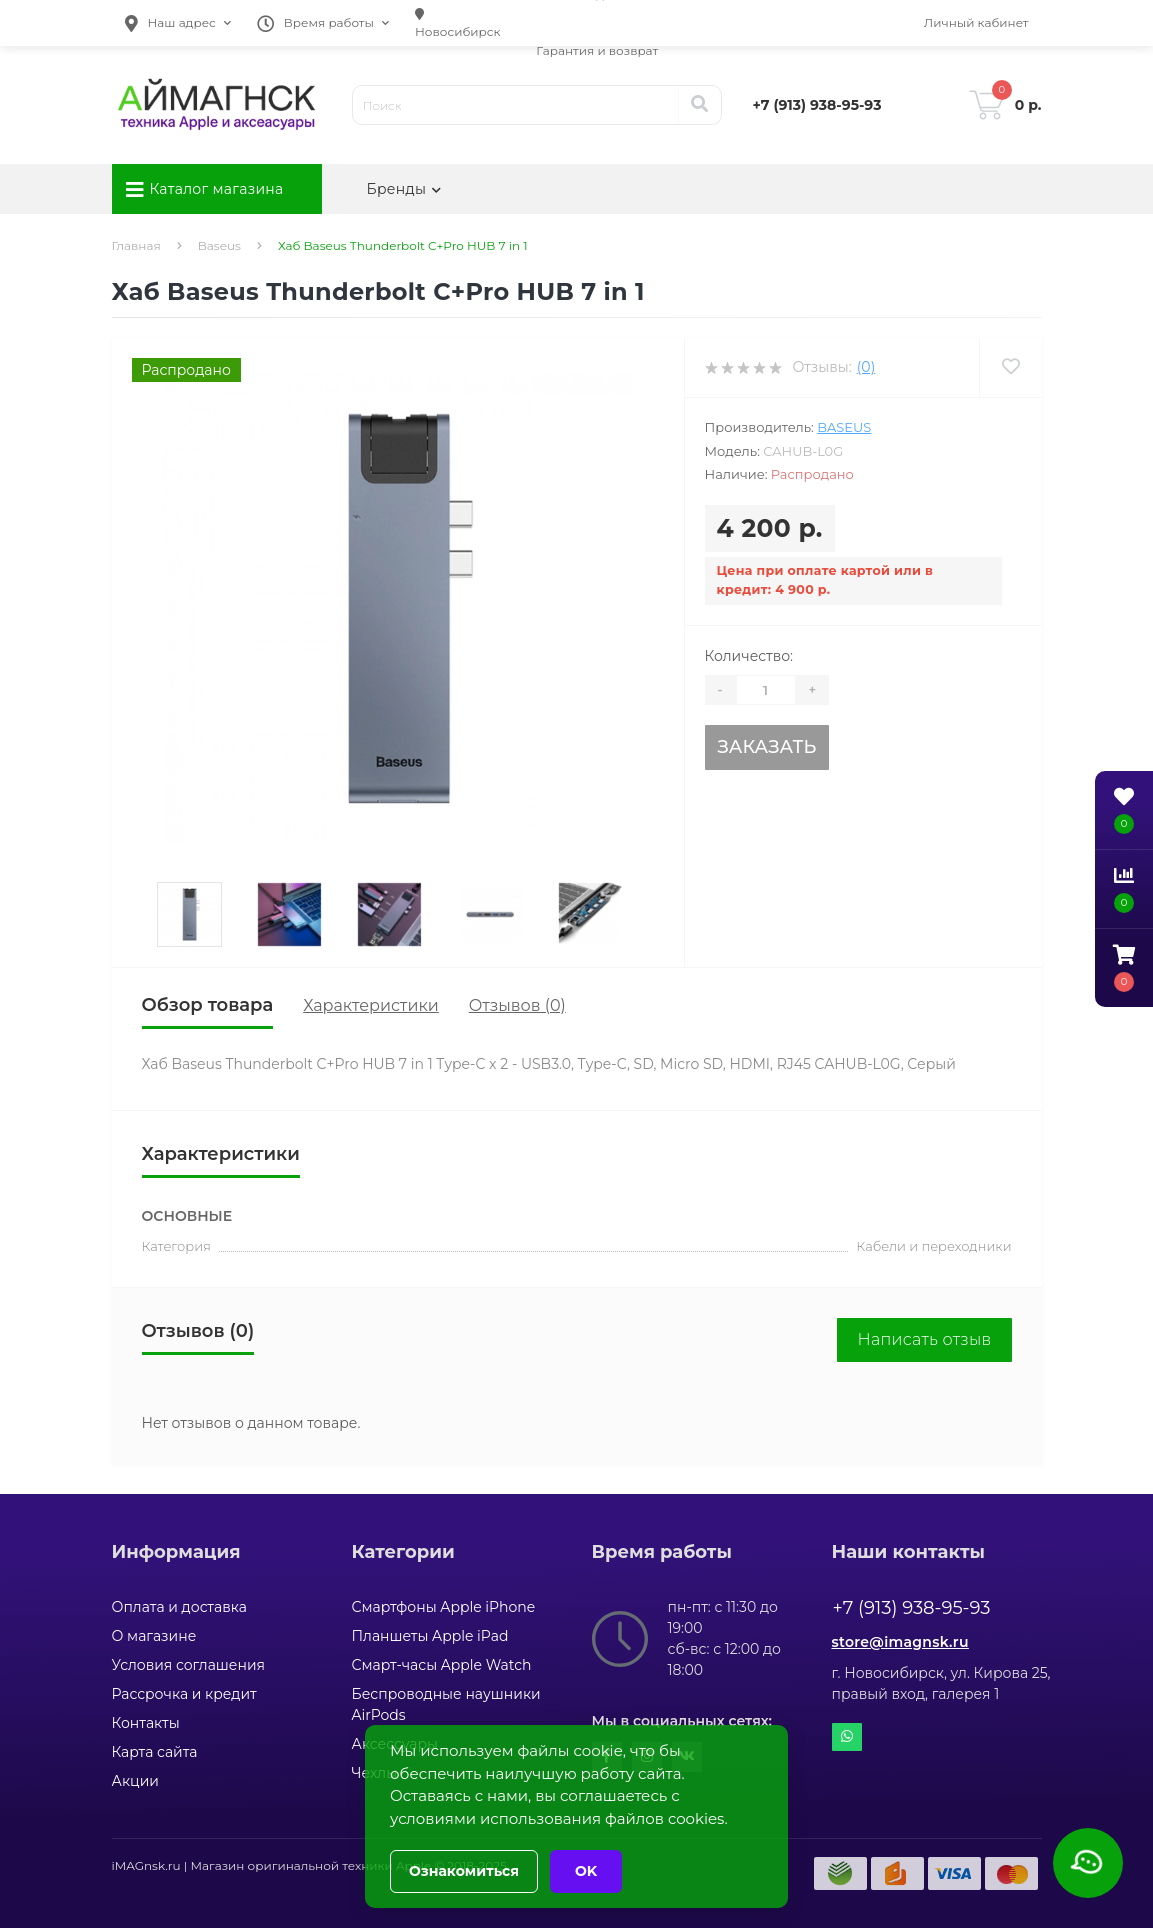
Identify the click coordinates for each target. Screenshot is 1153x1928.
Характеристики (371, 1005)
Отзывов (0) (517, 1005)
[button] (178, 23)
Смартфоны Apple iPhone (444, 1607)
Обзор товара (208, 1005)
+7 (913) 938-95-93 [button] (912, 1608)
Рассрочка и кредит (184, 1694)
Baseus (219, 245)
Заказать (766, 747)
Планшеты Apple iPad (430, 1636)
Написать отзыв (924, 1339)
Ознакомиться (464, 1871)
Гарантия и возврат (597, 50)
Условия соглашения (189, 1665)
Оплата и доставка (179, 1607)
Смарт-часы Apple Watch (442, 1665)
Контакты (146, 1723)
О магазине (154, 1636)
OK (586, 1871)
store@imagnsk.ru (900, 1642)
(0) (866, 367)
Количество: (749, 656)
